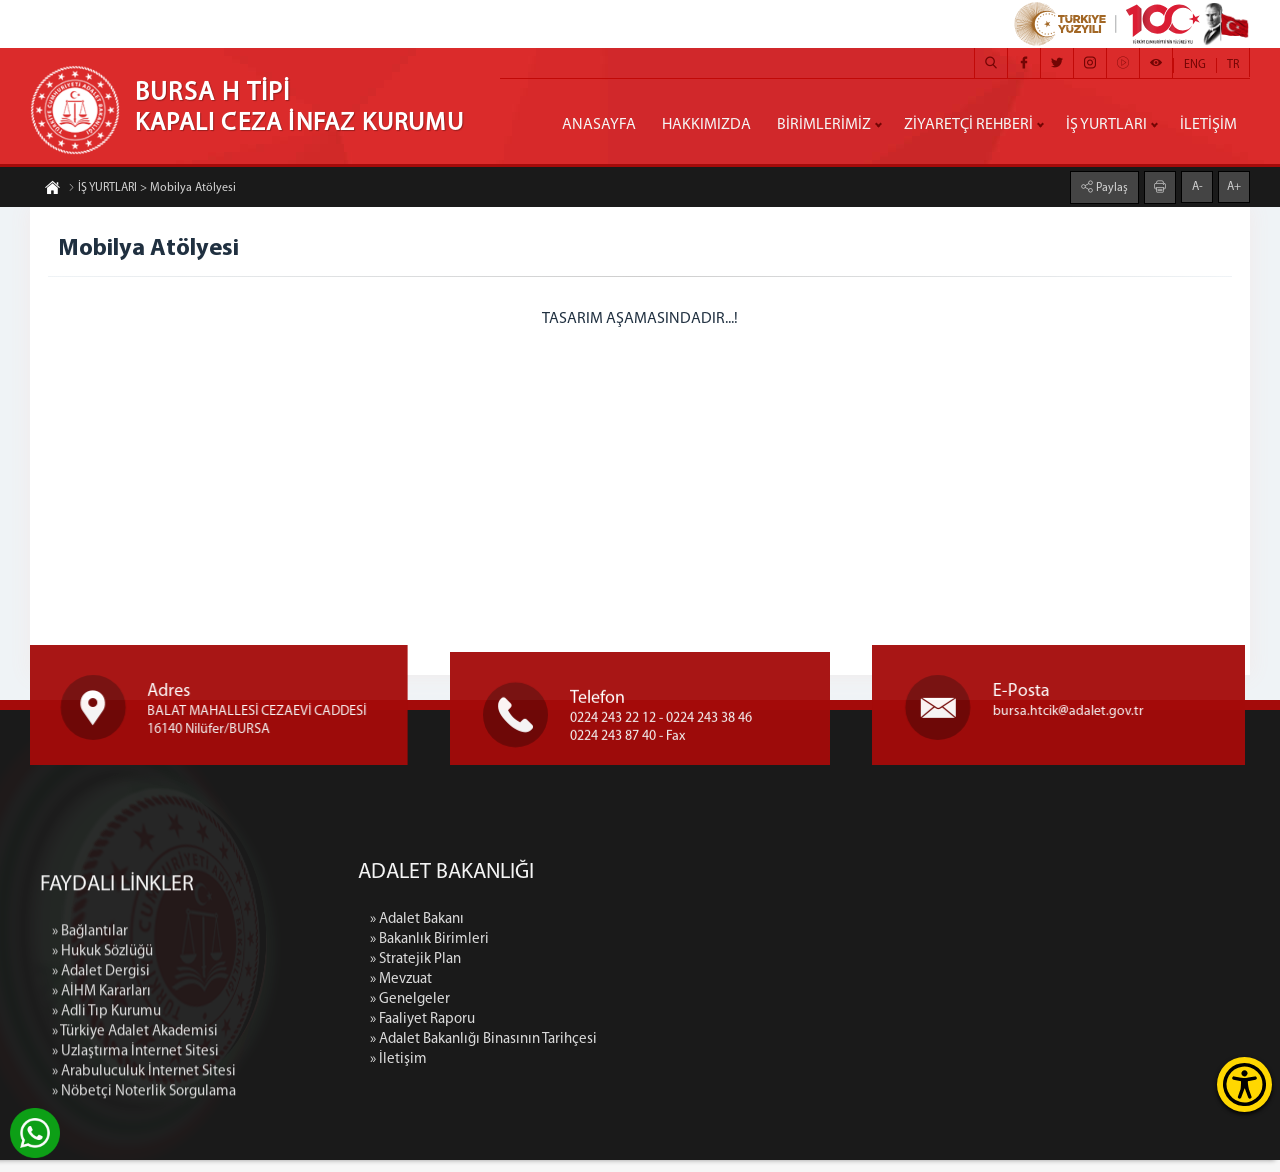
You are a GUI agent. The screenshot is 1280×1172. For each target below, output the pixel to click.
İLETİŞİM (1208, 125)
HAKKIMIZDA (706, 125)
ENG (1195, 65)
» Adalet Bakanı (552, 931)
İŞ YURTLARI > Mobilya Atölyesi (152, 192)
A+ (1234, 183)
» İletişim (533, 1071)
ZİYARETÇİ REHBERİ (968, 125)
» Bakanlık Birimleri (564, 951)
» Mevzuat (536, 991)
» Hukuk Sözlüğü (102, 1091)
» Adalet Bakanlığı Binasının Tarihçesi (618, 1051)
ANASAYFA (599, 125)
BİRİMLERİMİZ (824, 125)
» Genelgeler (545, 1011)
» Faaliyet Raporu (557, 1031)
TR (1233, 65)
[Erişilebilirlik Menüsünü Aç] (1244, 1084)
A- (1197, 183)
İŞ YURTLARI (1106, 125)
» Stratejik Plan (550, 971)
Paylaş (1110, 184)
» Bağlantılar (90, 1071)
